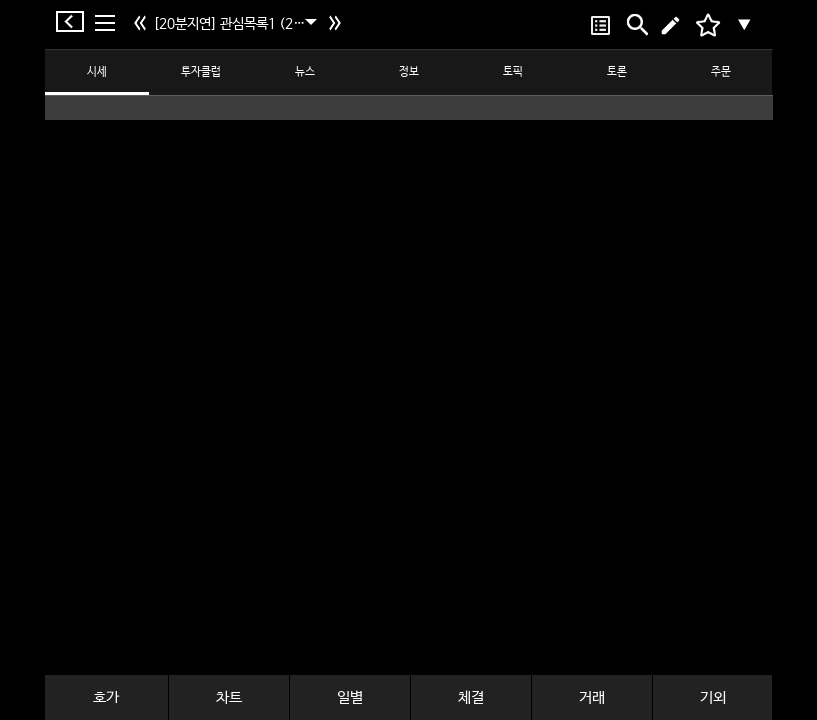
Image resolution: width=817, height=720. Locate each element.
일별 (350, 697)
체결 (471, 697)
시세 (97, 72)
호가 (106, 697)
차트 (229, 697)
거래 (592, 697)
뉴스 (305, 72)
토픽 (513, 72)
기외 (713, 697)
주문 (721, 72)
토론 (617, 72)
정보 (409, 72)
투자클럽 (201, 72)
